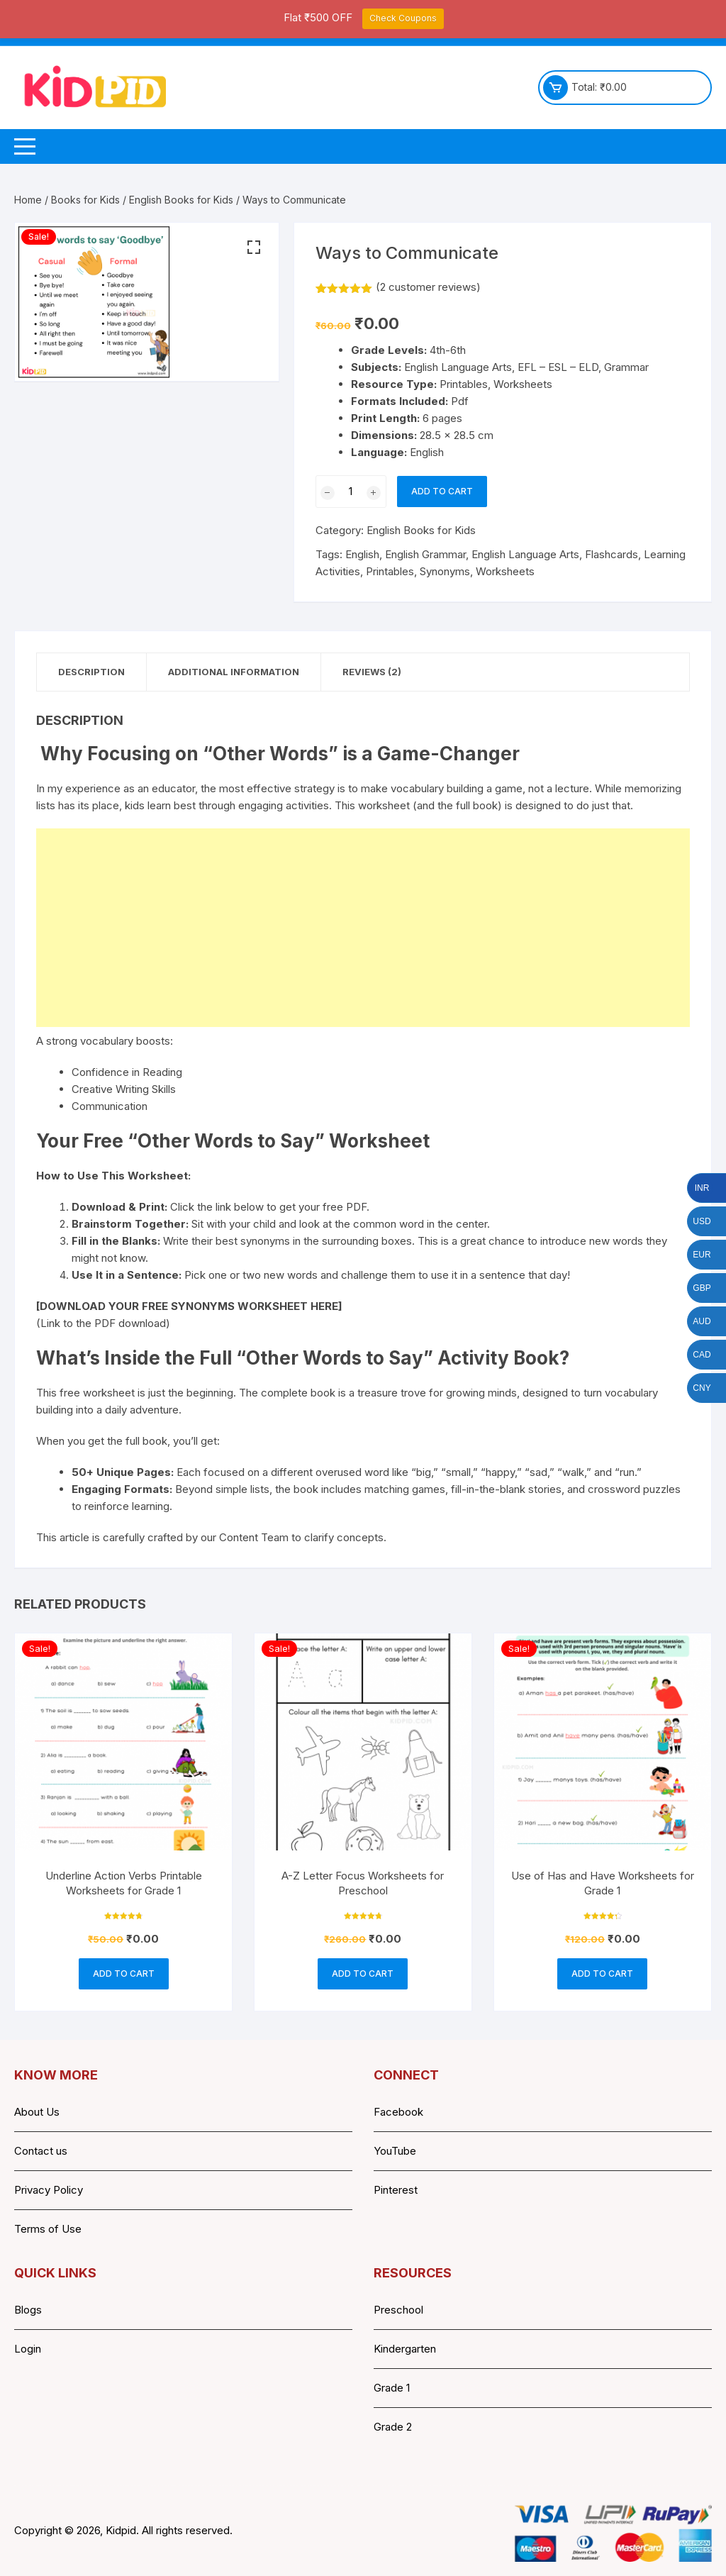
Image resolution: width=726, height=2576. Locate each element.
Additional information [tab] (233, 671)
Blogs (28, 2309)
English (362, 554)
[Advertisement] (363, 927)
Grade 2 (393, 2426)
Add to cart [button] (124, 1973)
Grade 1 (392, 2387)
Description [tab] (91, 671)
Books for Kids (85, 200)
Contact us (40, 2151)
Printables (390, 571)
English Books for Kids (181, 200)
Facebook (398, 2112)
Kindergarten (405, 2348)
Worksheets (505, 571)
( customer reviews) (428, 287)
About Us (37, 2112)
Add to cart (442, 491)
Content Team (254, 1537)
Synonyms (445, 571)
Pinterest (396, 2190)
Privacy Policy (48, 2190)
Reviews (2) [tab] (371, 671)
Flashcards (611, 554)
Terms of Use (48, 2229)
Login (27, 2348)
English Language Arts (525, 554)
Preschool (398, 2309)
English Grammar (425, 554)
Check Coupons (403, 18)
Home (28, 200)
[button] (253, 247)
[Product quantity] (350, 491)
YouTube (395, 2151)
